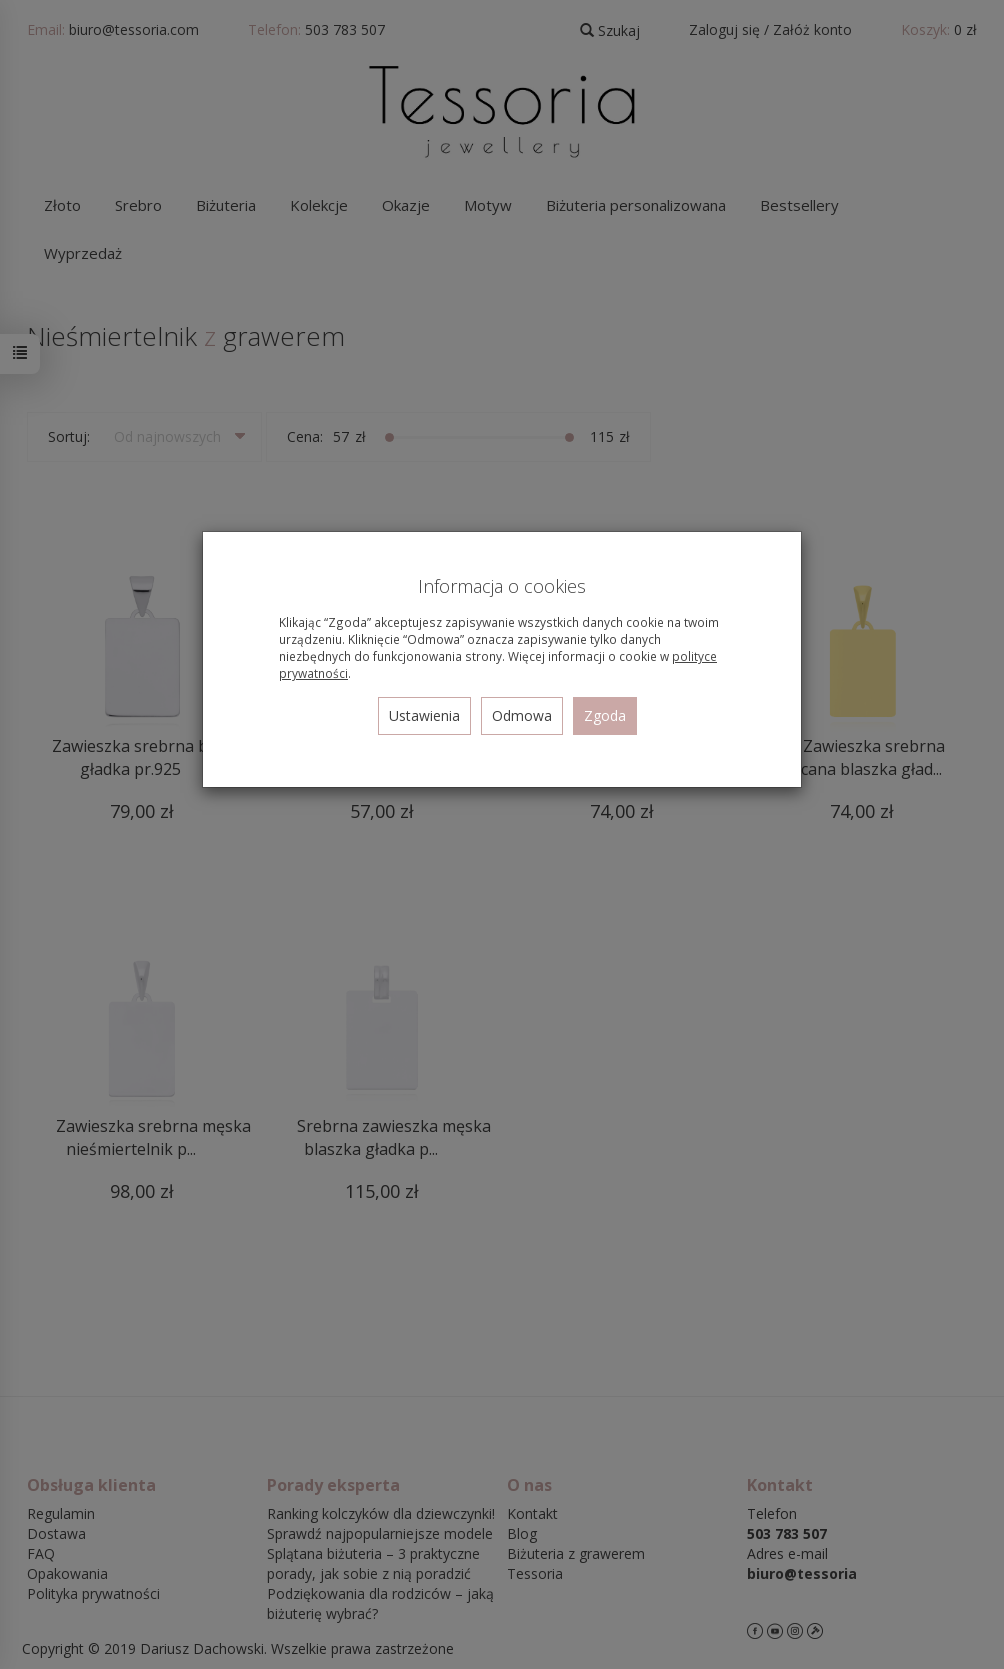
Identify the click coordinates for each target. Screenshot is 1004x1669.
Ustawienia (424, 715)
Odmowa (522, 715)
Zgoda (605, 715)
